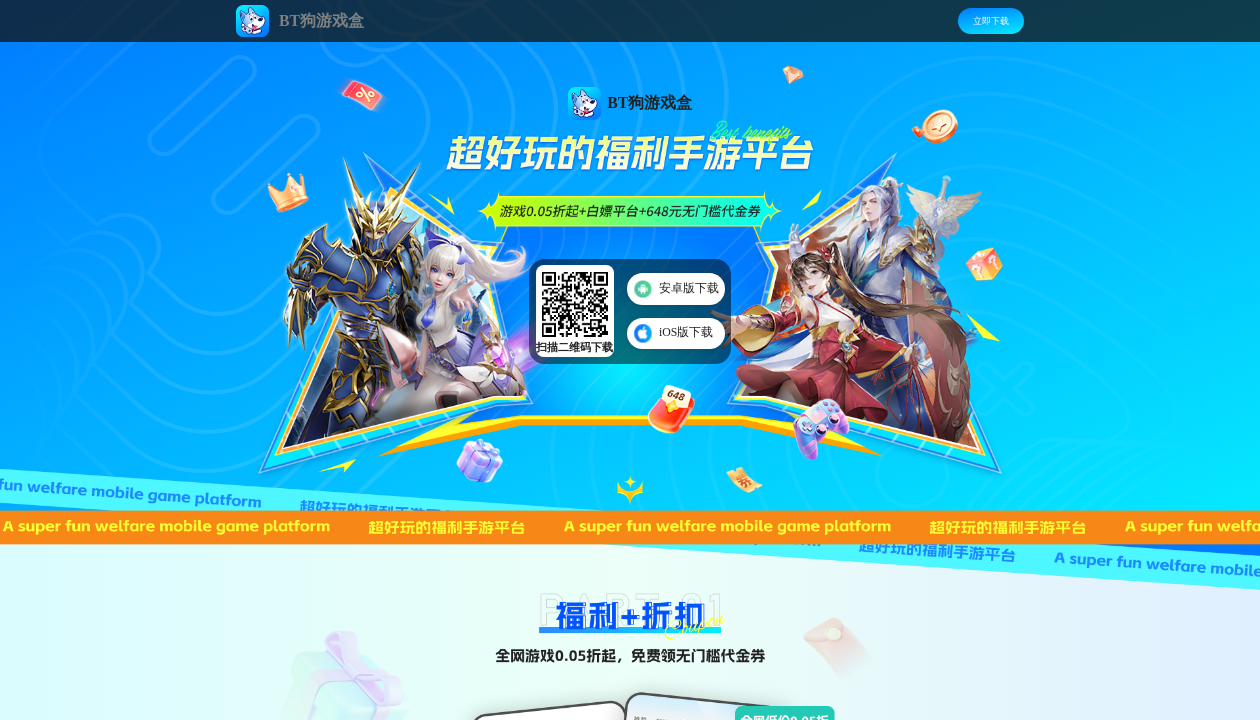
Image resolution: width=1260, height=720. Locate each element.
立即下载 (991, 21)
